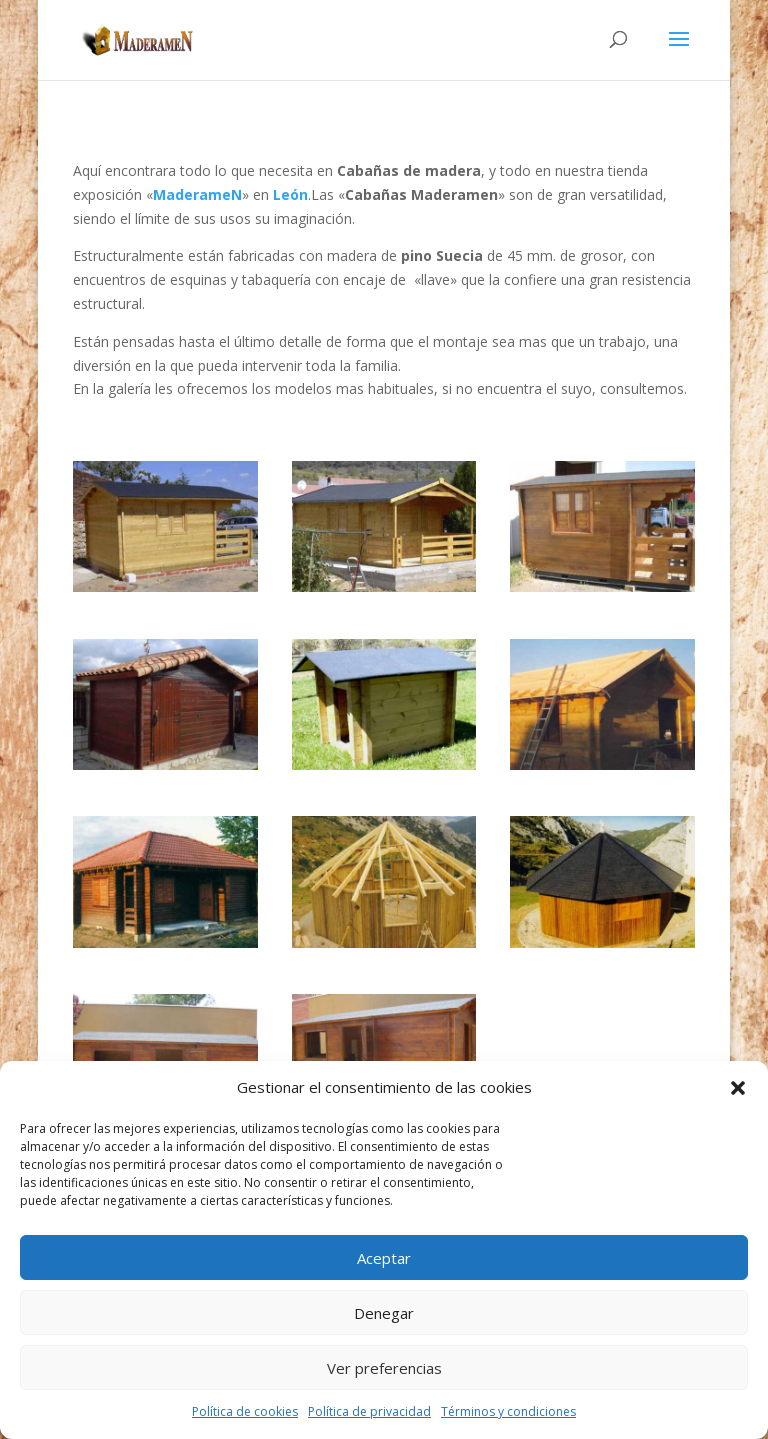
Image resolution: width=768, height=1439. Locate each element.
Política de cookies (245, 1411)
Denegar (384, 1313)
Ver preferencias (384, 1368)
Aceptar (384, 1258)
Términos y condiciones (508, 1411)
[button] (738, 1088)
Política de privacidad (369, 1411)
